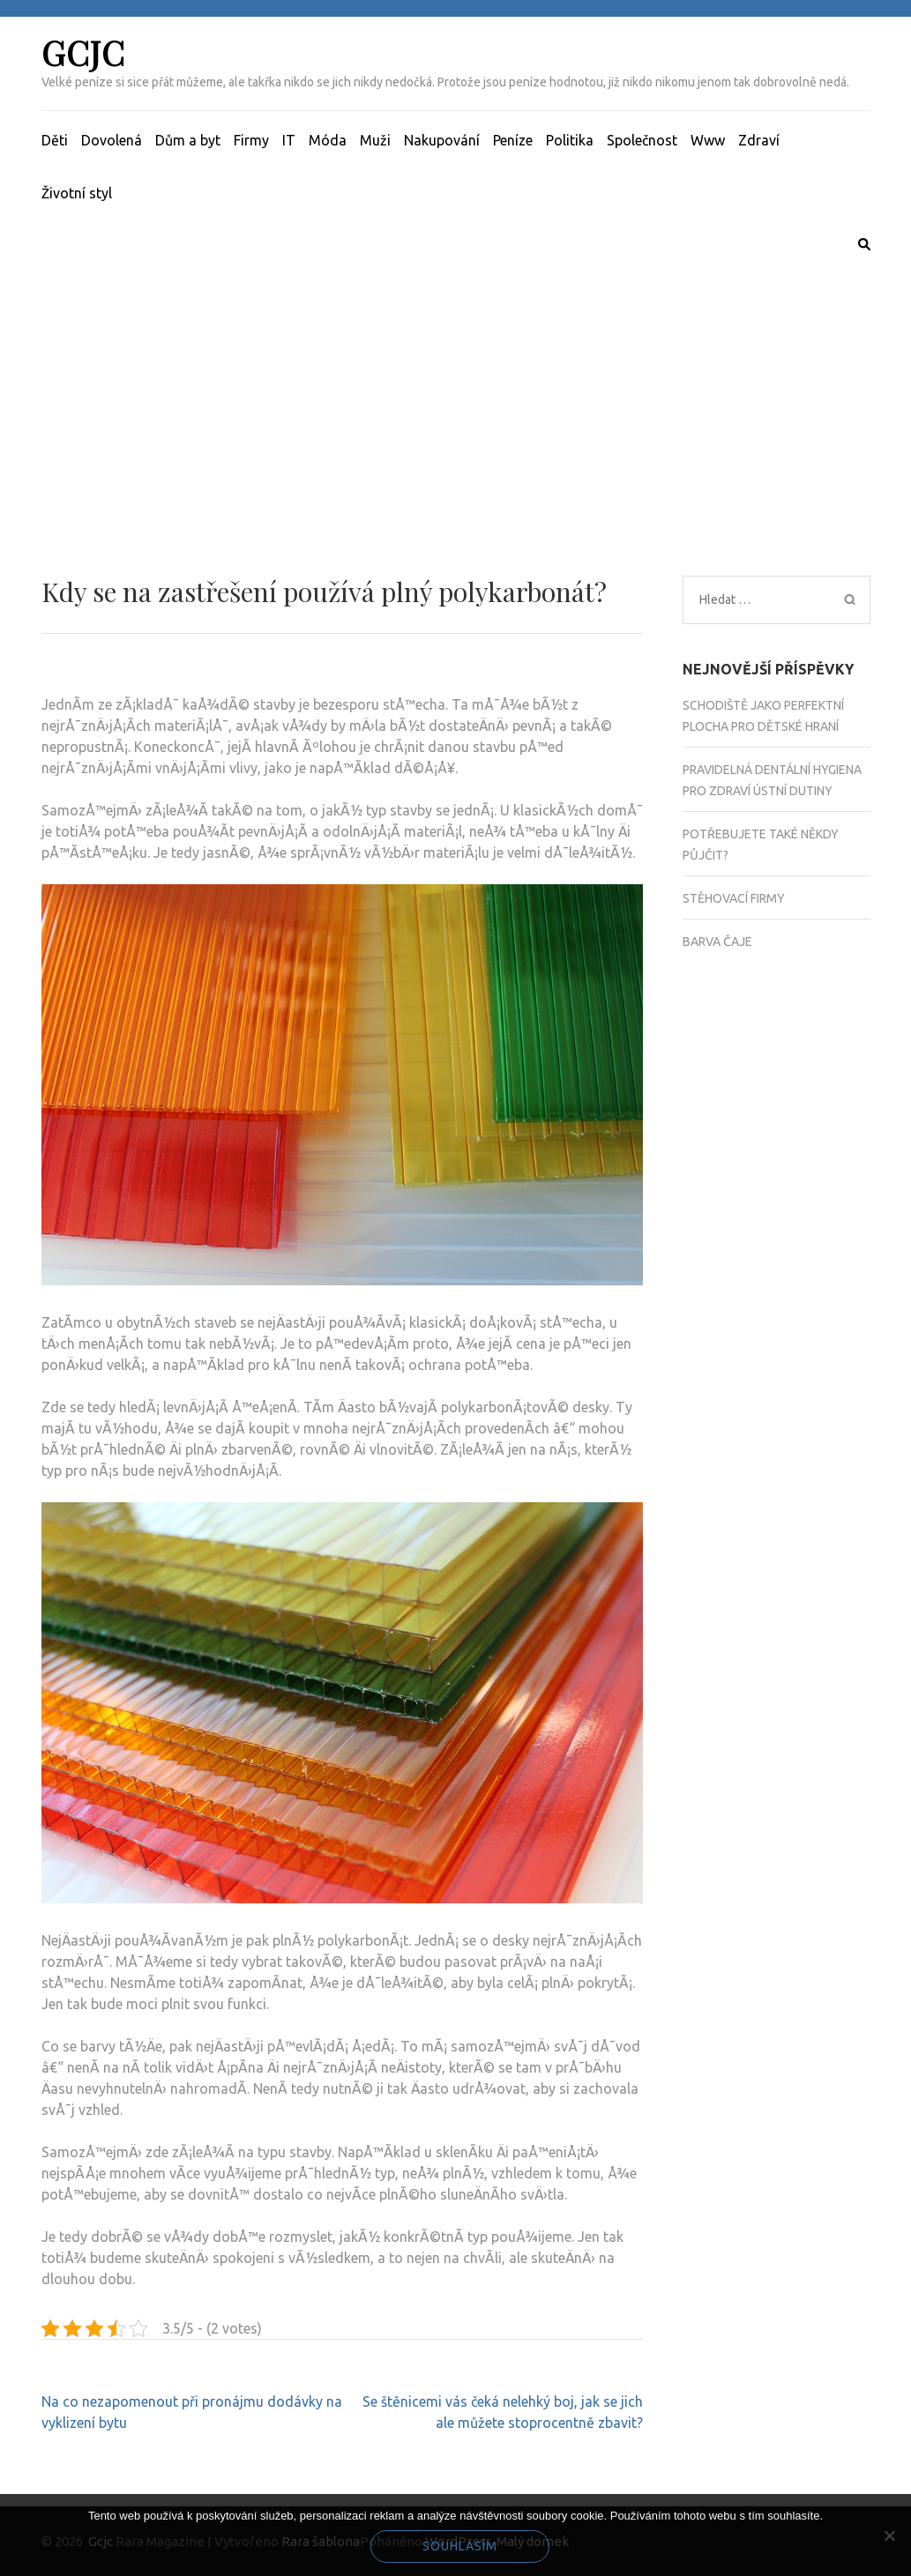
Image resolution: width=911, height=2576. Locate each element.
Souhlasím (459, 2546)
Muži (375, 140)
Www (708, 140)
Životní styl (76, 193)
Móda (328, 140)
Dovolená (111, 140)
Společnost (642, 140)
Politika (570, 140)
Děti (54, 140)
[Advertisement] (455, 392)
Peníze (513, 140)
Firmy (251, 140)
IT (288, 140)
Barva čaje (717, 941)
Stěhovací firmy (734, 898)
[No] (889, 2535)
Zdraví (759, 140)
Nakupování (442, 140)
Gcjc (83, 52)
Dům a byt (187, 140)
